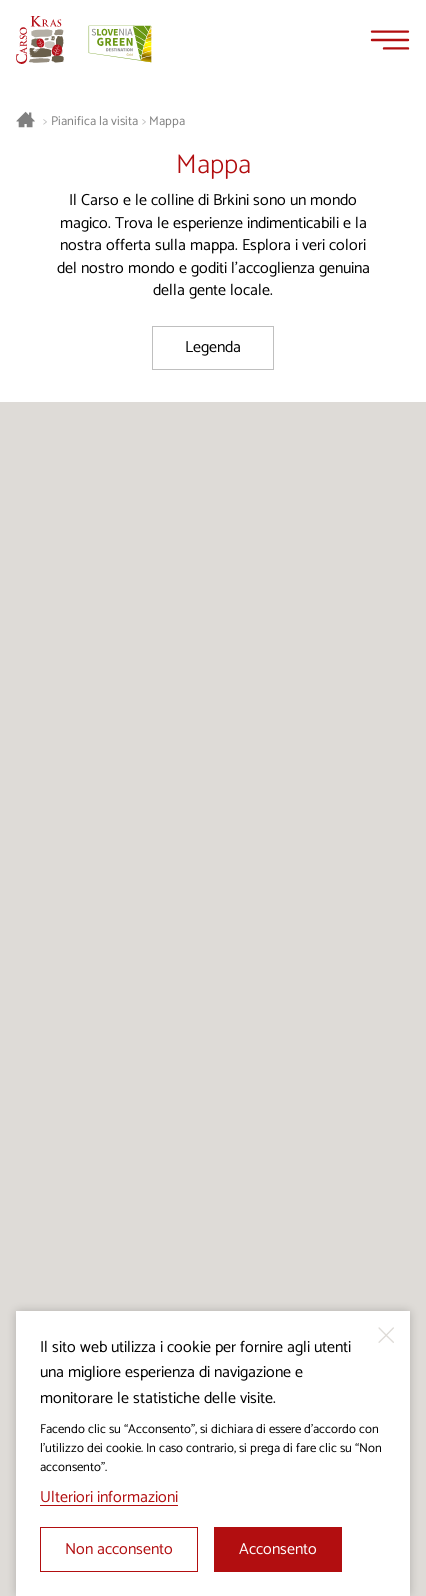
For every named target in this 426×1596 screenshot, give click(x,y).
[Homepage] (40, 40)
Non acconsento (119, 1549)
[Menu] (390, 40)
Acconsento (278, 1549)
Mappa (167, 122)
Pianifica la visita (94, 122)
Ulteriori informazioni (109, 1497)
